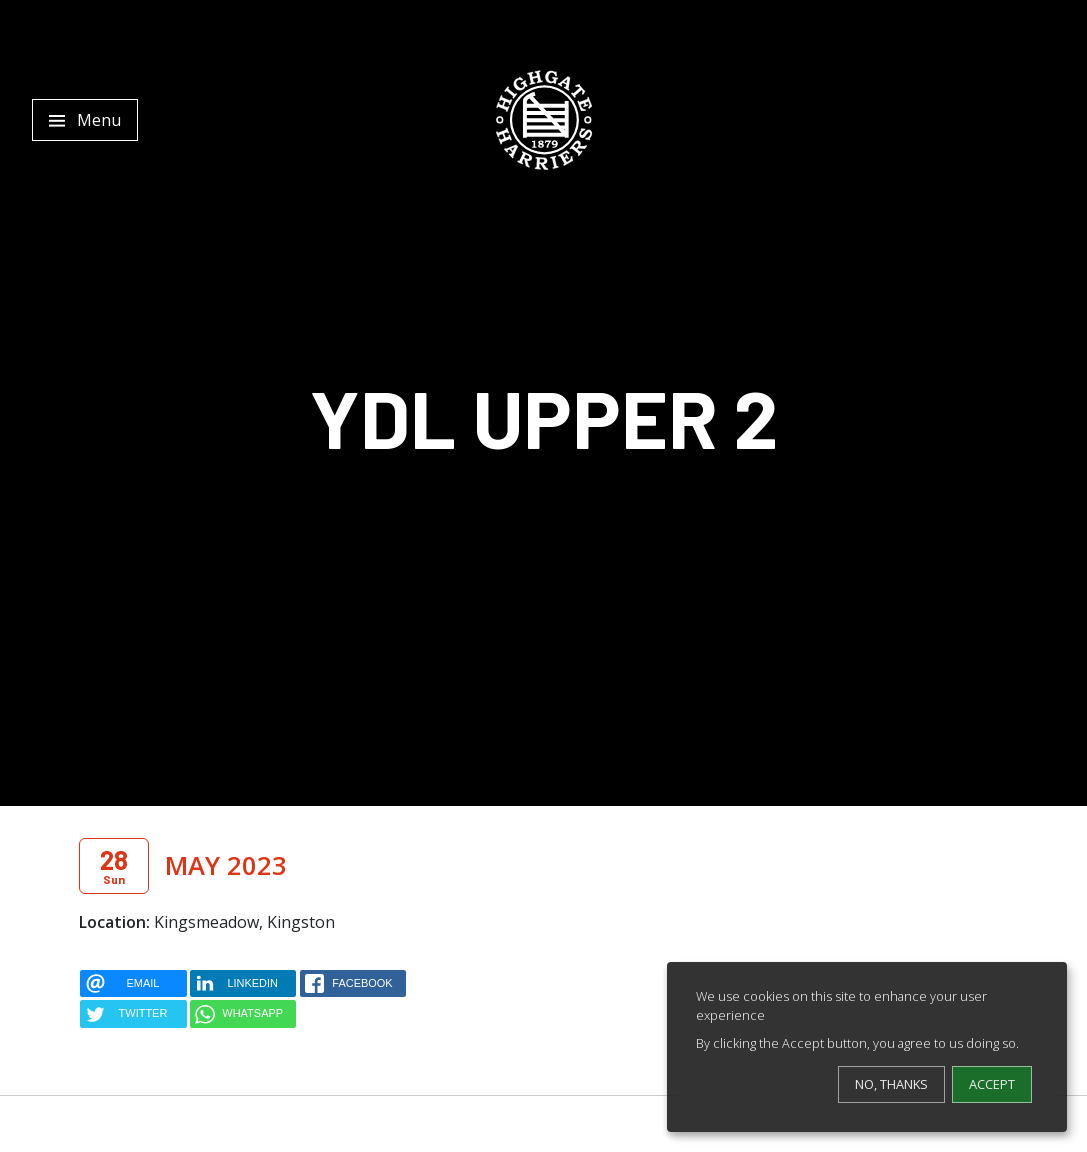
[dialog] (867, 1047)
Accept (992, 1084)
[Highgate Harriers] (544, 120)
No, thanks (891, 1084)
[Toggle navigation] (85, 120)
